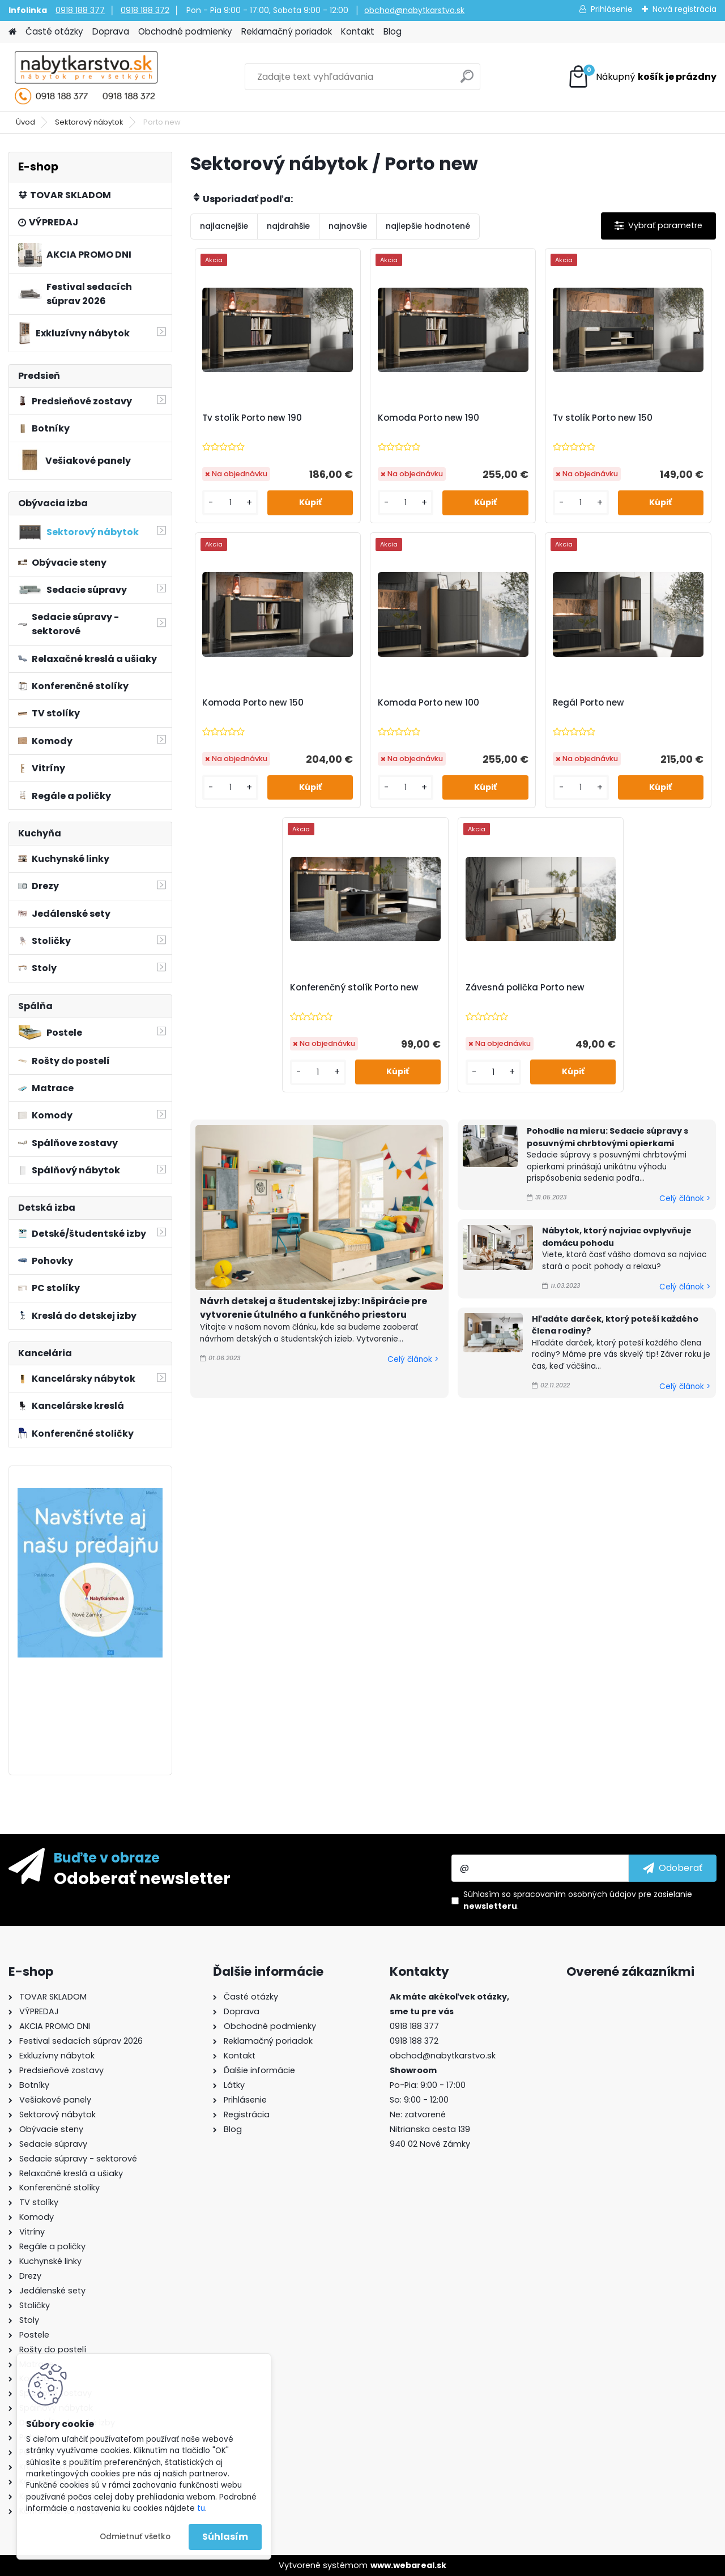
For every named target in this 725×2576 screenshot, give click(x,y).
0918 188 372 (145, 10)
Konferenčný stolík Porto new (354, 987)
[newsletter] (672, 1868)
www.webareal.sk (408, 2565)
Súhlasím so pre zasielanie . (577, 1900)
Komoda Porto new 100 (428, 702)
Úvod (25, 122)
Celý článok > (412, 1359)
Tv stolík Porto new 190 (252, 418)
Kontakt (357, 31)
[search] (467, 81)
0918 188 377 (80, 10)
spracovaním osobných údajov (574, 1894)
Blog (392, 31)
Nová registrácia (684, 9)
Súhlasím (225, 2536)
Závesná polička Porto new (525, 987)
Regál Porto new (588, 702)
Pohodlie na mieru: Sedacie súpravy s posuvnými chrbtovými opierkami (607, 1137)
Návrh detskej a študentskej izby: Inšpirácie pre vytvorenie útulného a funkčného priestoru (313, 1308)
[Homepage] (12, 32)
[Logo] (86, 77)
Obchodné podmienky (185, 31)
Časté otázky (54, 31)
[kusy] (230, 502)
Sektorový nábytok (89, 122)
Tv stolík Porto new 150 (602, 418)
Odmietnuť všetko (135, 2536)
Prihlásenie (612, 9)
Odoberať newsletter (142, 1878)
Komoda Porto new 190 (428, 418)
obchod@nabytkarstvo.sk (414, 10)
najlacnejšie (224, 226)
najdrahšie (288, 226)
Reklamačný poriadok (286, 31)
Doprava (110, 31)
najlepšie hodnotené (428, 226)
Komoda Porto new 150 (253, 702)
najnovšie (348, 226)
